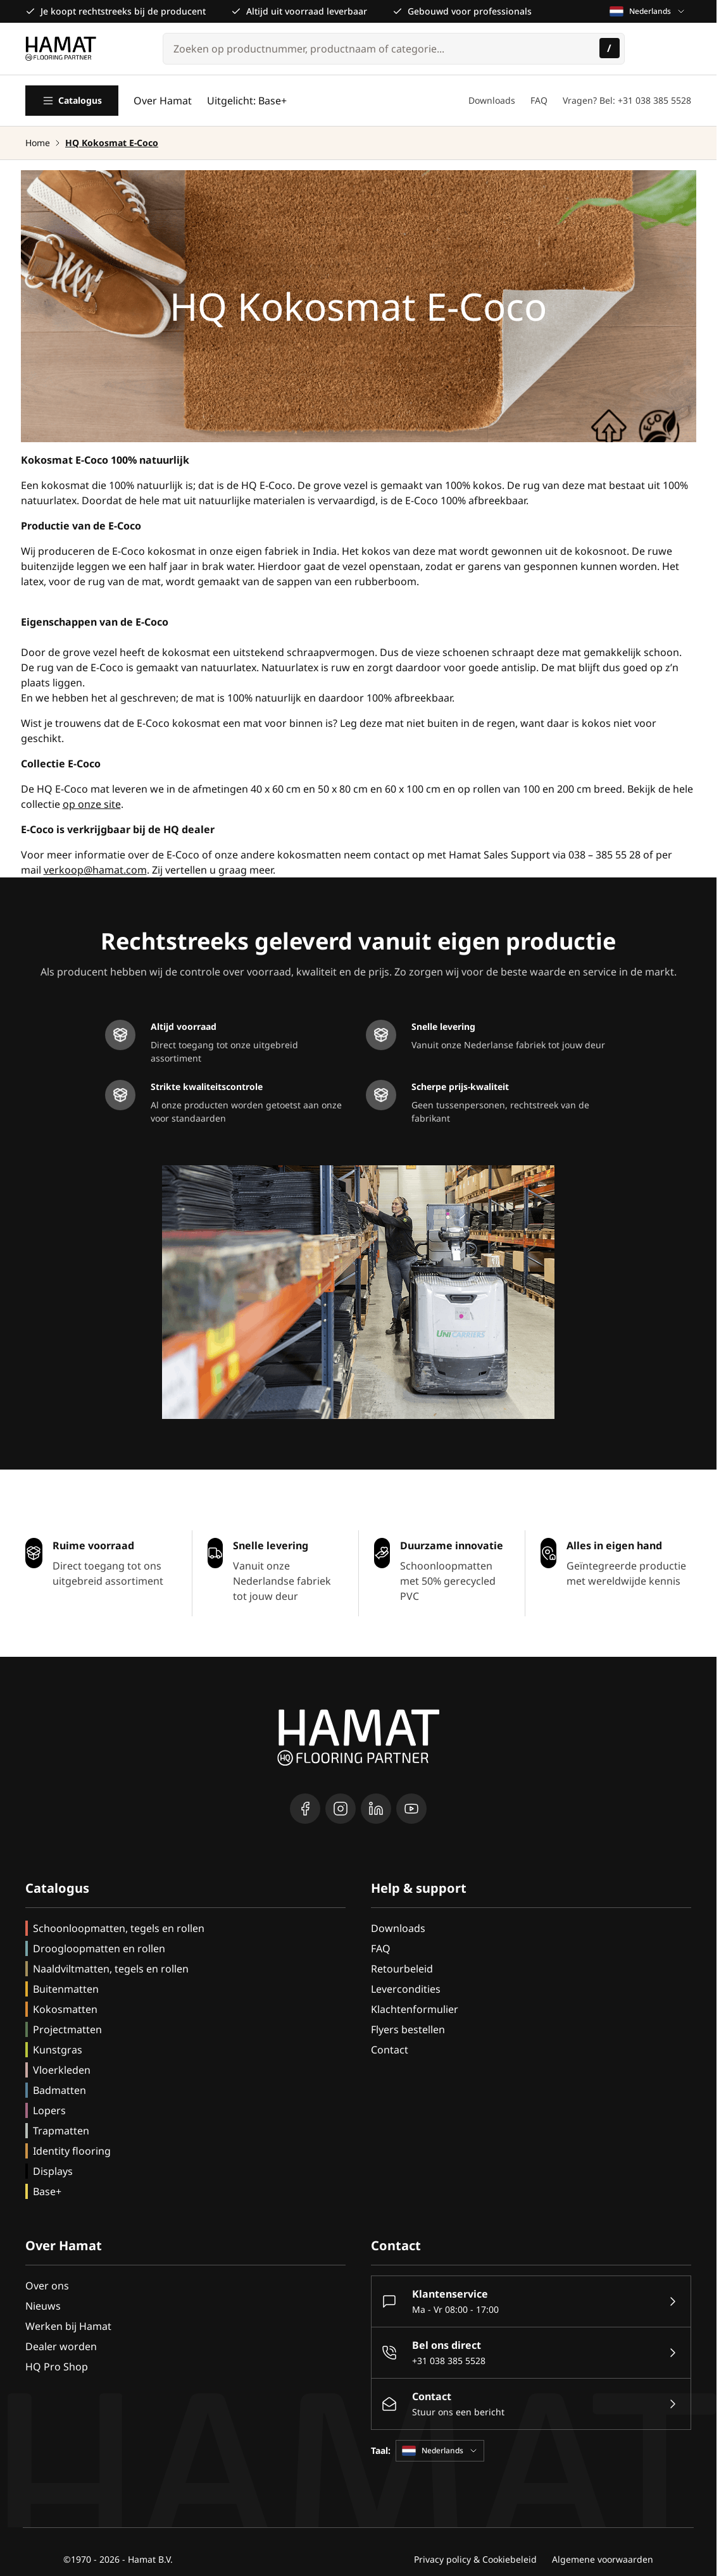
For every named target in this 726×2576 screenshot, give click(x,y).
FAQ (539, 100)
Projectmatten (67, 2029)
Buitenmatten (66, 1989)
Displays (53, 2171)
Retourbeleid (402, 1969)
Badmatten (59, 2090)
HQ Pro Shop (56, 2367)
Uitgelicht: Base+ (247, 101)
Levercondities (406, 1989)
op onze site (92, 804)
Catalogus (72, 100)
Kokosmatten (65, 2009)
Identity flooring (72, 2151)
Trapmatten (61, 2131)
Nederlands (647, 11)
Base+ (47, 2191)
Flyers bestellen (408, 2029)
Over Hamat (163, 101)
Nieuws (43, 2306)
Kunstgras (57, 2050)
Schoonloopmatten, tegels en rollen (118, 1928)
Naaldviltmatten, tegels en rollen (111, 1969)
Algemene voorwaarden (602, 2559)
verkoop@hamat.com (95, 870)
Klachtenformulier (414, 2009)
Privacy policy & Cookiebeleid (475, 2559)
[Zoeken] (609, 48)
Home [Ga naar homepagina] (37, 143)
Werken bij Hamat (68, 2326)
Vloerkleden (62, 2070)
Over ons (47, 2286)
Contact (389, 2050)
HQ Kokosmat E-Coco (111, 143)
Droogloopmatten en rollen (99, 1948)
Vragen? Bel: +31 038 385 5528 (627, 100)
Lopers (49, 2110)
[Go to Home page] (60, 49)
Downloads (491, 100)
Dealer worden (61, 2346)
